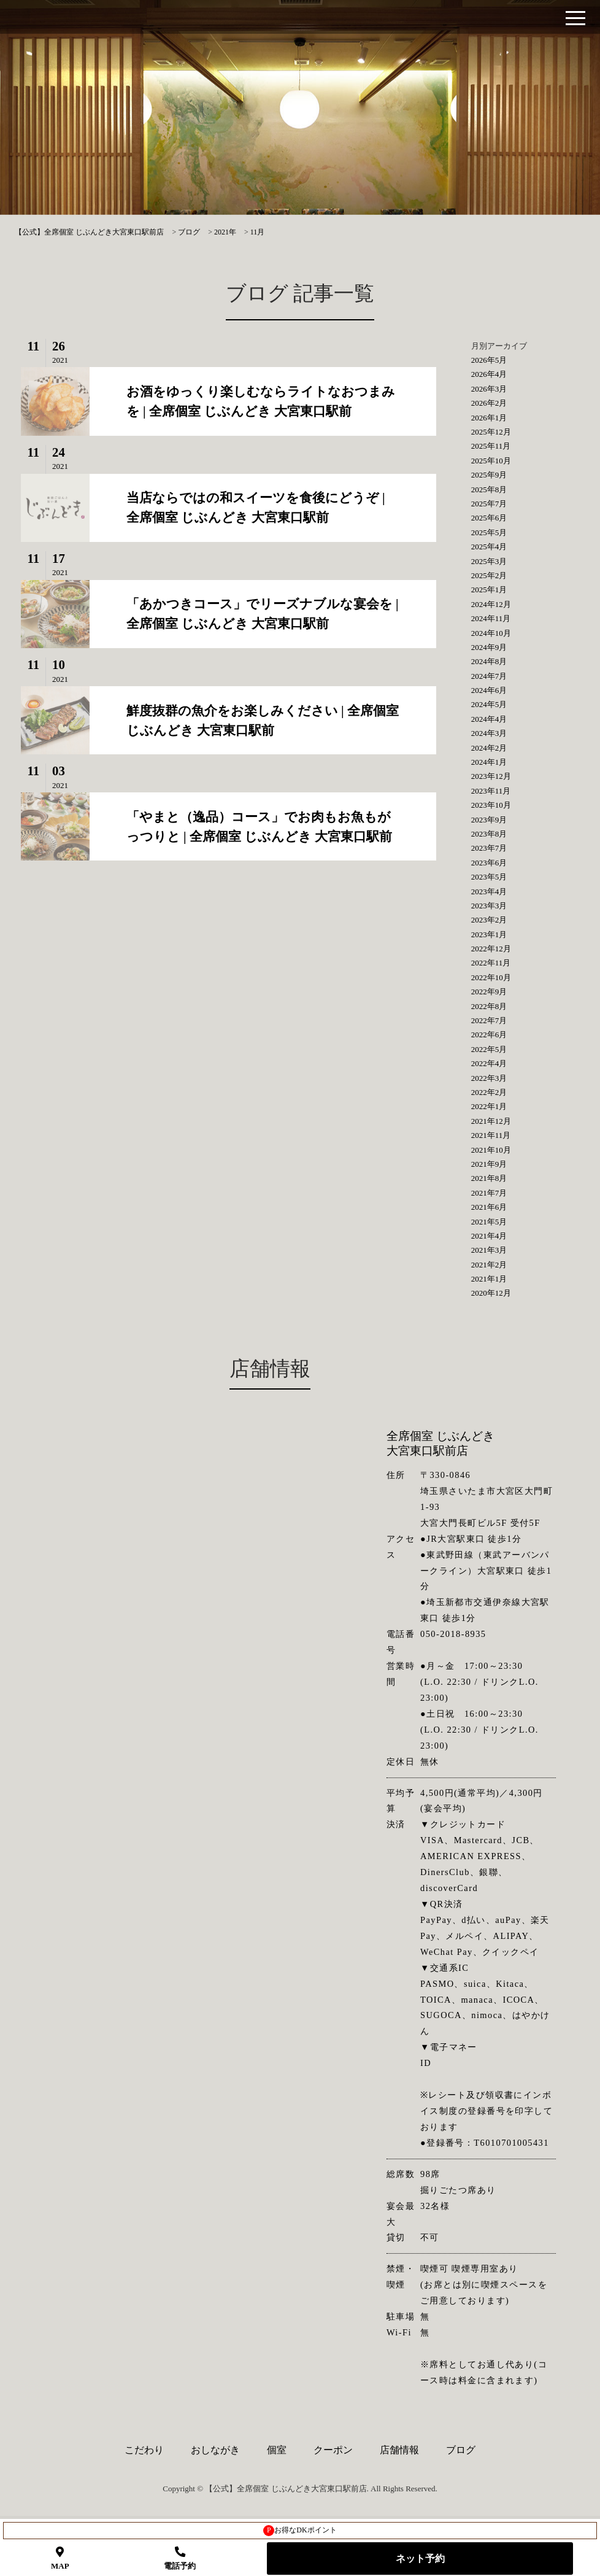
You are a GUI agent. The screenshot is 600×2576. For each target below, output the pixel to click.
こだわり (144, 2450)
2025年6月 (489, 517)
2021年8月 (489, 1178)
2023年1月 (489, 934)
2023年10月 (491, 805)
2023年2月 (489, 919)
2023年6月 (489, 862)
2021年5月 (489, 1221)
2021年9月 (489, 1164)
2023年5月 (489, 876)
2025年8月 (489, 489)
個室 (277, 2450)
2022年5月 (489, 1049)
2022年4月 (489, 1063)
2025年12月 (491, 431)
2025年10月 (491, 460)
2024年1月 (489, 762)
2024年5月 (489, 704)
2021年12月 (491, 1121)
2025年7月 (489, 503)
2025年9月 (489, 474)
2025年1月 (489, 589)
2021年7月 (489, 1192)
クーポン (333, 2450)
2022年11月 (491, 962)
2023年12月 (491, 776)
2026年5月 (489, 360)
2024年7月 (489, 676)
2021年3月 (489, 1250)
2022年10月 (491, 977)
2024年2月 (489, 747)
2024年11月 (491, 618)
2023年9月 (489, 819)
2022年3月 (489, 1078)
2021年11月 (491, 1135)
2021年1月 (489, 1278)
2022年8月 (489, 1006)
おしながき (215, 2450)
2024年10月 (491, 633)
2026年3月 (489, 388)
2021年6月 (489, 1207)
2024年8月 (489, 661)
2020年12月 (491, 1293)
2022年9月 (489, 991)
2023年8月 (489, 833)
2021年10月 (491, 1150)
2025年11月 (491, 446)
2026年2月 (489, 403)
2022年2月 (489, 1092)
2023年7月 (489, 848)
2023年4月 (489, 891)
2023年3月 (489, 905)
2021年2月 (489, 1264)
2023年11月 (491, 790)
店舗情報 (399, 2450)
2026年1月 (489, 417)
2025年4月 (489, 546)
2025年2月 (489, 575)
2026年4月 (489, 374)
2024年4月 (489, 719)
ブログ (460, 2450)
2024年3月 (489, 733)
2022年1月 (489, 1106)
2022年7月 (489, 1020)
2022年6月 (489, 1034)
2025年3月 (489, 561)
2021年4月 (489, 1235)
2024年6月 (489, 690)
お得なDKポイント (299, 2530)
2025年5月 (489, 532)
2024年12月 (491, 604)
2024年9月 (489, 647)
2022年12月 (491, 948)
